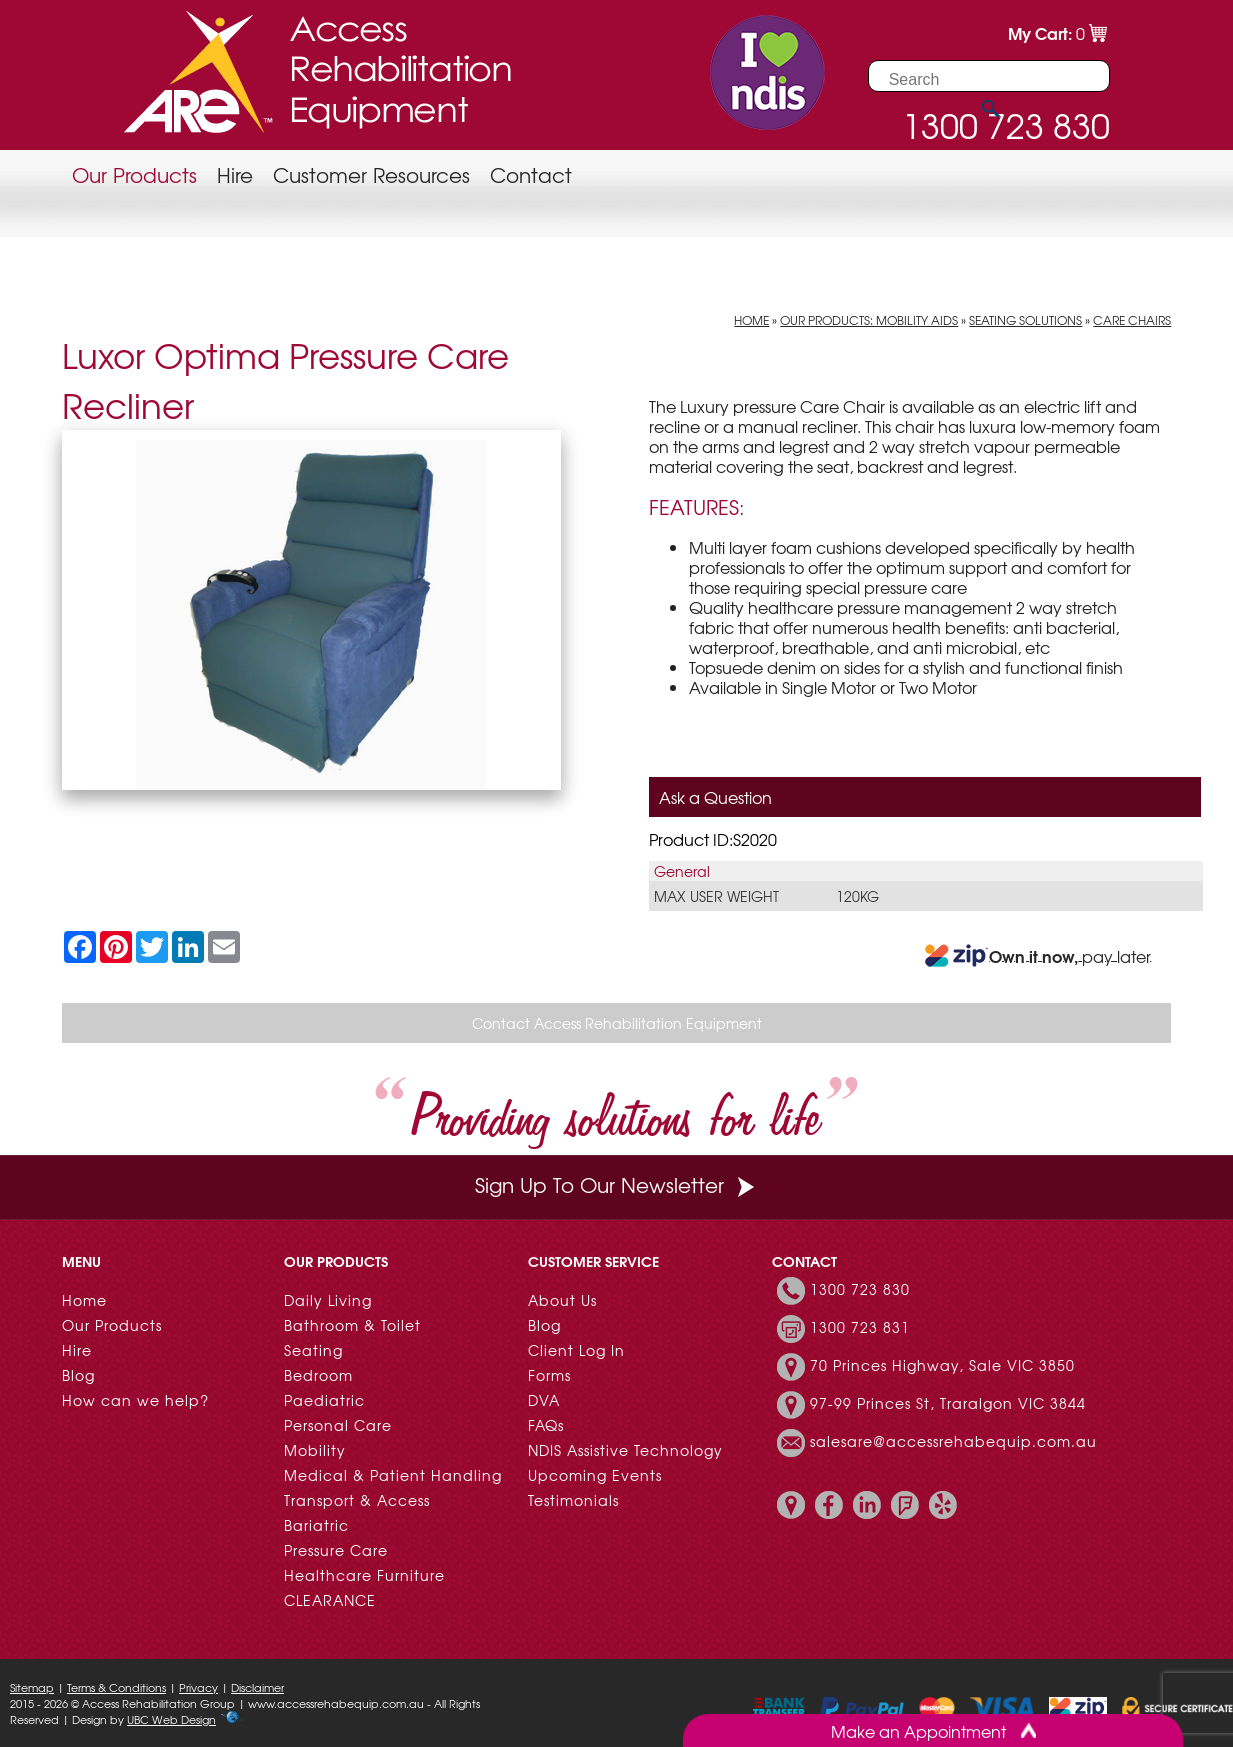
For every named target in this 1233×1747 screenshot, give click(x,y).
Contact (531, 174)
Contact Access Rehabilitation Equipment (617, 1023)
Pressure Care (336, 1550)
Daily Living (328, 1300)
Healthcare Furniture (364, 1575)
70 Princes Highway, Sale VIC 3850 (942, 1365)
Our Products (134, 174)
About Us (562, 1300)
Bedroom (318, 1375)
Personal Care (338, 1425)
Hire (235, 174)
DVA (544, 1400)
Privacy (198, 1687)
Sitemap (32, 1687)
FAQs (546, 1425)
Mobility (315, 1450)
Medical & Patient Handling (393, 1475)
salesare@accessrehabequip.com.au (953, 1441)
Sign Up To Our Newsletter (617, 1184)
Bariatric (316, 1525)
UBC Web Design (171, 1719)
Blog (78, 1375)
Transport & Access (357, 1500)
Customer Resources (371, 174)
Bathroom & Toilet (352, 1325)
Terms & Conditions (116, 1687)
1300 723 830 (860, 1289)
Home (751, 320)
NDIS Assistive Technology (625, 1450)
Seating (313, 1350)
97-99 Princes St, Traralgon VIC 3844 (948, 1403)
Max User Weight (716, 896)
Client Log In (576, 1350)
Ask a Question (715, 797)
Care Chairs (1132, 320)
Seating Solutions (1025, 320)
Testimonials (573, 1500)
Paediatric (324, 1400)
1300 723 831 (860, 1327)
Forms (549, 1375)
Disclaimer (257, 1687)
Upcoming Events (595, 1475)
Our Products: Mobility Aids (869, 320)
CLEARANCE (330, 1600)
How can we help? (135, 1400)
